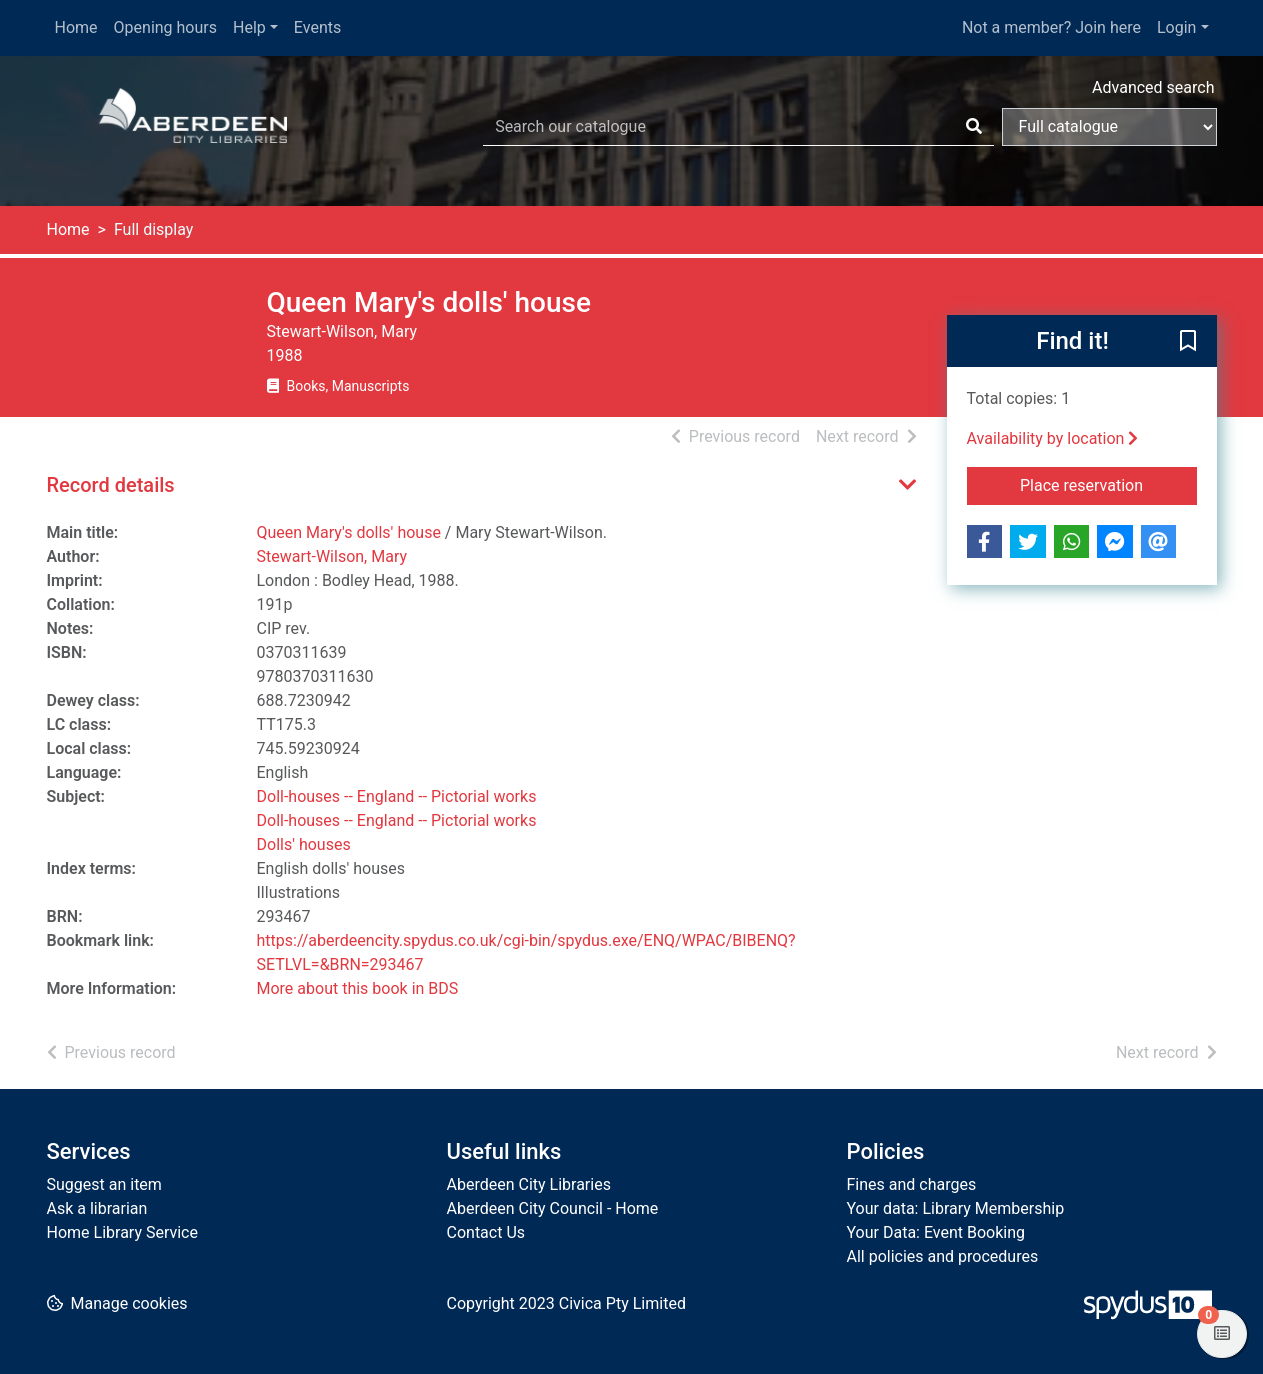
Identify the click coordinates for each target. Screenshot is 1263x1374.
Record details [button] (111, 485)
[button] (1188, 342)
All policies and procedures (943, 1256)
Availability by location (1053, 438)
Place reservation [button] (1108, 484)
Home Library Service (122, 1232)
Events (317, 27)
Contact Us (486, 1232)
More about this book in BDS (358, 988)
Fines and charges (912, 1184)
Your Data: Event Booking (936, 1232)
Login (1176, 27)
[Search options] (1109, 127)
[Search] (974, 127)
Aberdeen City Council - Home (553, 1208)
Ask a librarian (97, 1208)
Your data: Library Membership (956, 1208)
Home (76, 27)
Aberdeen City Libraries (529, 1184)
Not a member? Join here (1051, 27)
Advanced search (1153, 87)
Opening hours (165, 27)
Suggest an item (104, 1184)
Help (249, 27)
